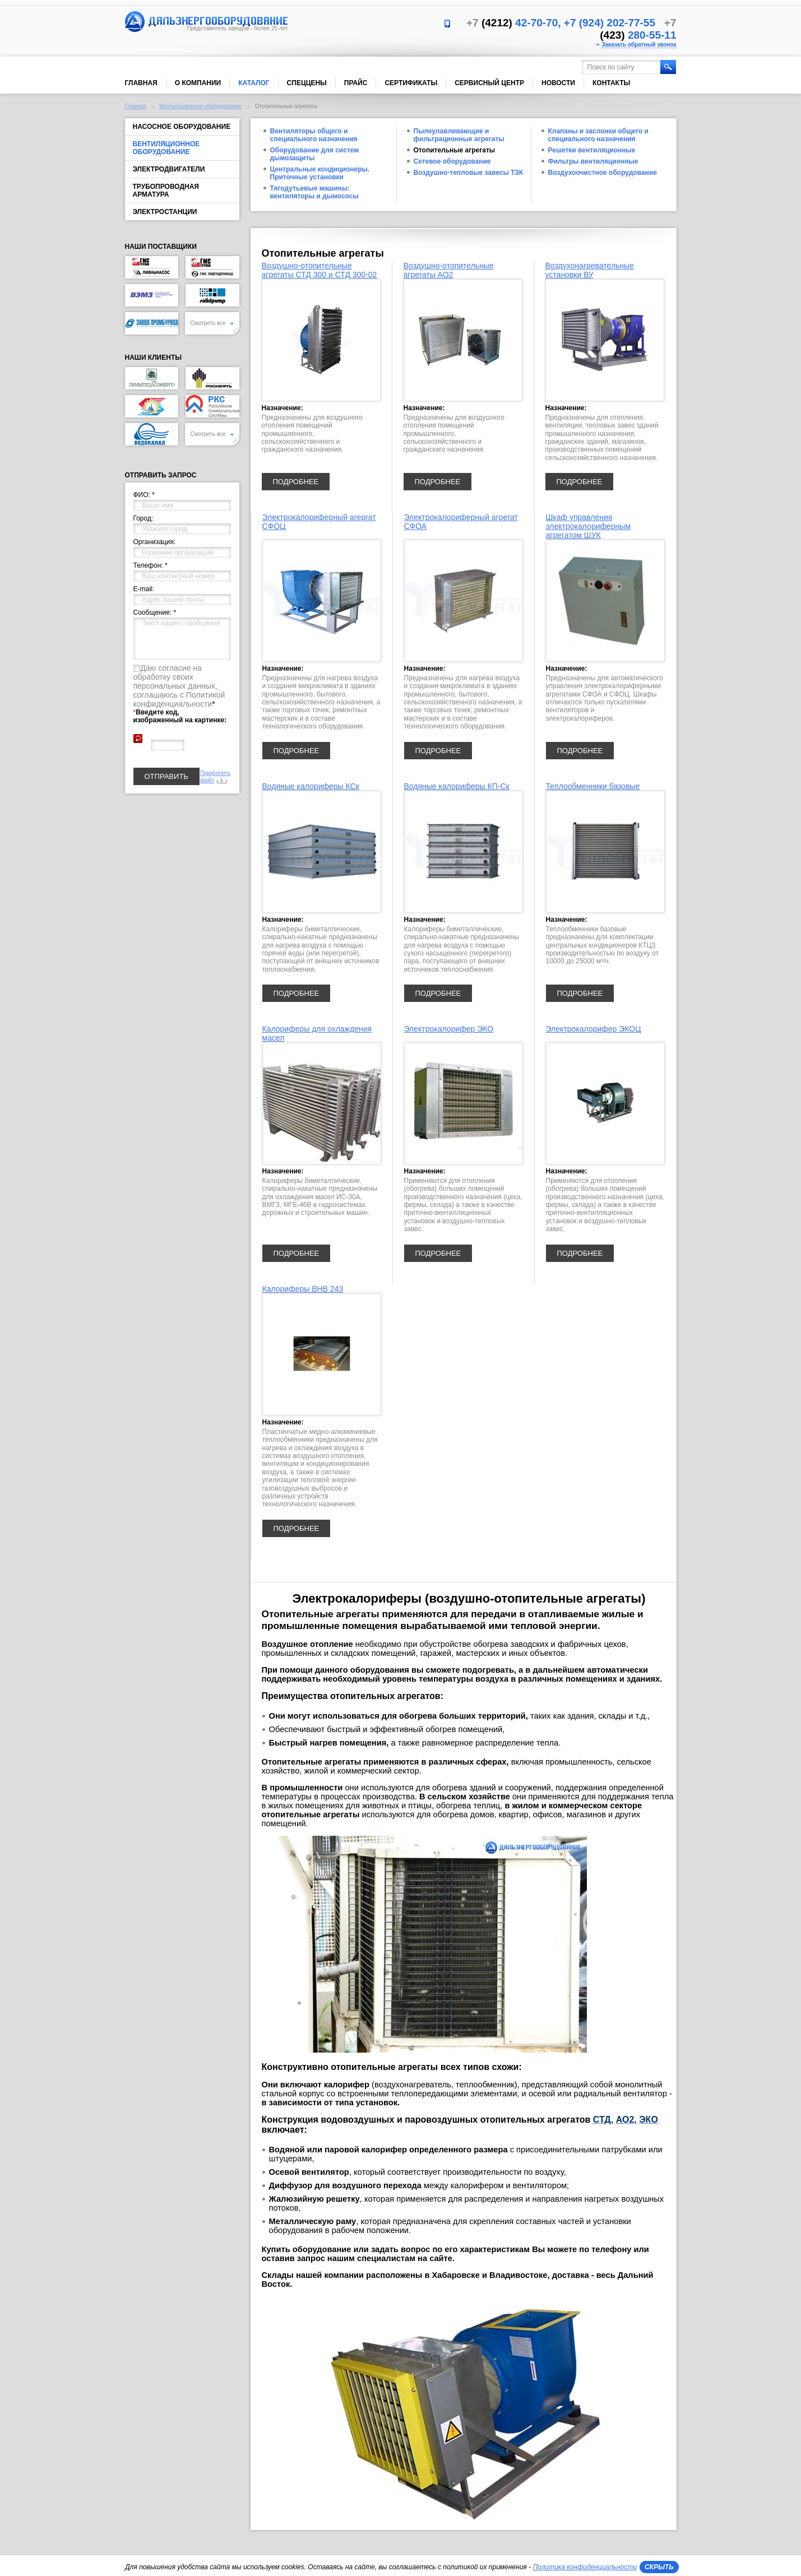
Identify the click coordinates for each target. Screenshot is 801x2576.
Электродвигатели (169, 169)
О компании (198, 83)
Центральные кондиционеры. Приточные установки (320, 173)
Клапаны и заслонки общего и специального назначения (598, 135)
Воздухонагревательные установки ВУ (589, 270)
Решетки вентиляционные (592, 150)
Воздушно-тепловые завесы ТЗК (469, 173)
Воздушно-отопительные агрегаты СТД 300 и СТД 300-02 (319, 270)
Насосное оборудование (182, 127)
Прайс (356, 83)
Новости (558, 83)
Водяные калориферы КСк (310, 786)
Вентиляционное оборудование (200, 106)
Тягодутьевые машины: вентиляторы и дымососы (314, 192)
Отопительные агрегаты (455, 150)
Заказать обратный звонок (638, 44)
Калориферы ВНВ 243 (303, 1288)
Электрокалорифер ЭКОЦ (593, 1028)
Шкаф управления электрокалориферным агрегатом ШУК (588, 526)
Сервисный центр (489, 83)
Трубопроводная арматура (166, 190)
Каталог (253, 83)
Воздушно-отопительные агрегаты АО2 (449, 270)
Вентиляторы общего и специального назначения (314, 135)
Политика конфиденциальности (585, 2567)
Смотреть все (212, 323)
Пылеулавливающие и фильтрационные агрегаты (459, 135)
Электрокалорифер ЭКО (449, 1028)
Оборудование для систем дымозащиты (314, 154)
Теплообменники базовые (593, 786)
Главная (141, 83)
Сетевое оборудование (452, 161)
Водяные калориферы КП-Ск (457, 786)
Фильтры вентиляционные (593, 161)
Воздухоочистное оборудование (602, 173)
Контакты (611, 83)
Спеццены (307, 83)
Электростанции (165, 212)
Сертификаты (411, 83)
